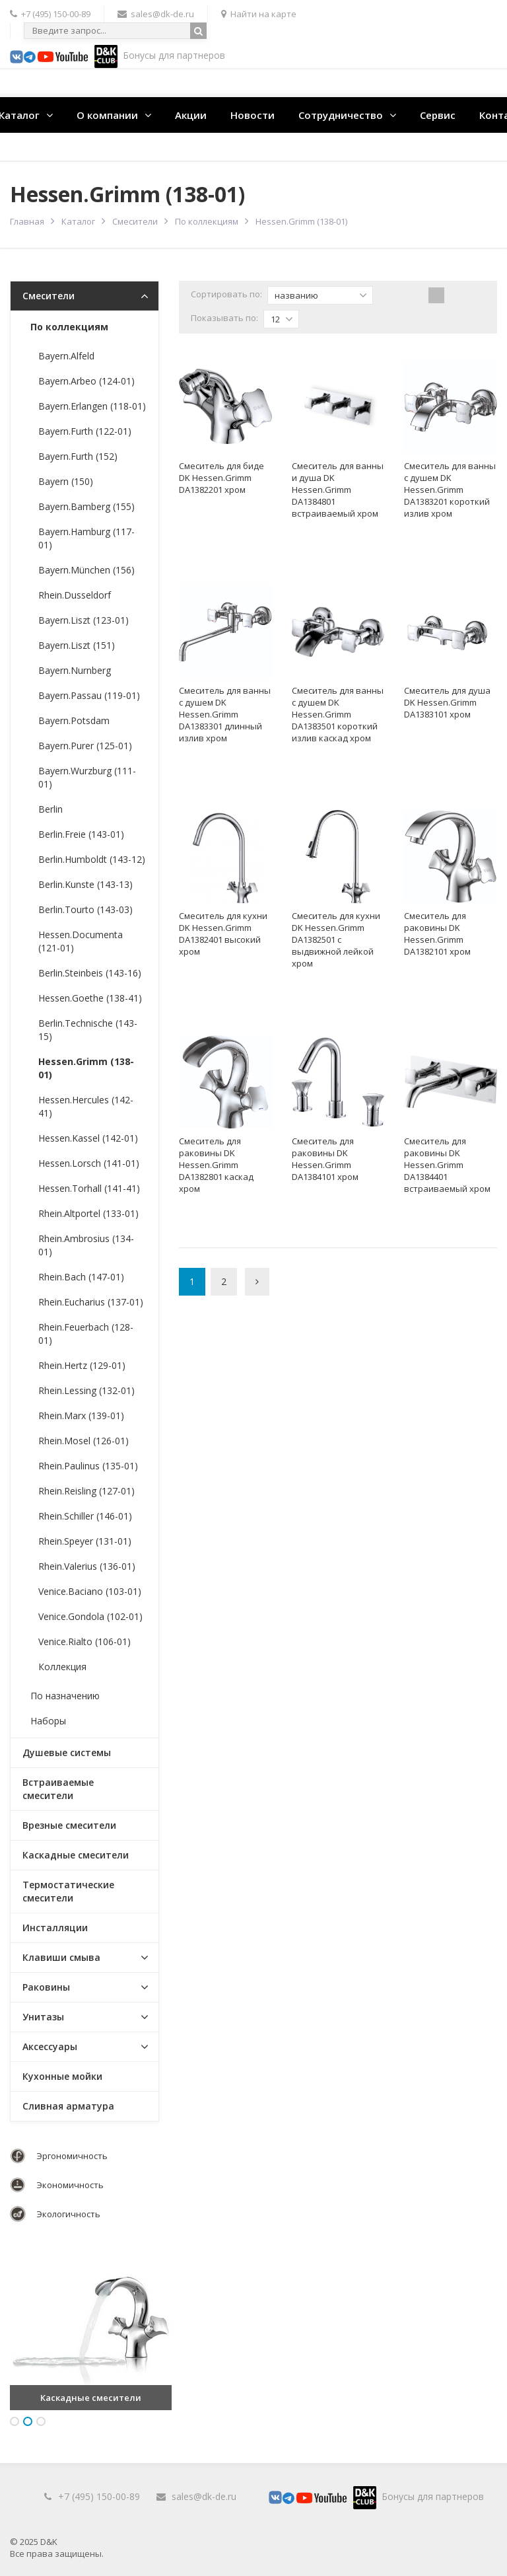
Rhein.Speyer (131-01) (84, 1541)
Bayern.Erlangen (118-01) (92, 406)
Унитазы (43, 2016)
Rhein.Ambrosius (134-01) (86, 1245)
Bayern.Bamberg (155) (86, 506)
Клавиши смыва (61, 1957)
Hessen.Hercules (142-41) (85, 1106)
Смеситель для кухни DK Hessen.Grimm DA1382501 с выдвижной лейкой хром (336, 939)
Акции (191, 115)
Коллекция (62, 1666)
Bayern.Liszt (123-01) (83, 620)
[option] (91, 2329)
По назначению (65, 1695)
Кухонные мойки (62, 2076)
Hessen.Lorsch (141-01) (88, 1163)
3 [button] (41, 2421)
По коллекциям (206, 221)
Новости (252, 115)
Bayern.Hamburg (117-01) (86, 538)
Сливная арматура (68, 2106)
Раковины (46, 1987)
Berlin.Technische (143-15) (87, 1030)
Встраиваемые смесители (58, 1789)
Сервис (438, 115)
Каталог (78, 221)
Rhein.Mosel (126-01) (83, 1440)
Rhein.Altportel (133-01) (88, 1213)
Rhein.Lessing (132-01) (86, 1390)
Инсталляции (55, 1927)
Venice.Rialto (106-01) (84, 1641)
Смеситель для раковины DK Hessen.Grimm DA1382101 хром (437, 933)
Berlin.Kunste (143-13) (85, 884)
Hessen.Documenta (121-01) (80, 941)
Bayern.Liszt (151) (76, 645)
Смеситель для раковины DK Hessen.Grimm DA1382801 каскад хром (216, 1165)
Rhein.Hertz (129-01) (81, 1365)
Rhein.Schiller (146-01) (85, 1516)
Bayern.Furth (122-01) (84, 431)
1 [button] (14, 2421)
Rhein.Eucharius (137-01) (90, 1302)
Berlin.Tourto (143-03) (85, 909)
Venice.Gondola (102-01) (90, 1616)
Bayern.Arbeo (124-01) (86, 381)
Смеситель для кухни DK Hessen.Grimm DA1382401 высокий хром (223, 933)
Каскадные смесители (75, 1855)
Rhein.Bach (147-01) (81, 1276)
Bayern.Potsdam (74, 720)
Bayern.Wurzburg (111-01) (87, 777)
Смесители (135, 221)
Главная (27, 221)
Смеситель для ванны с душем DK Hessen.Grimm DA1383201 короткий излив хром (450, 489)
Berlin (50, 809)
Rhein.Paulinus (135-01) (88, 1465)
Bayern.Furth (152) (78, 456)
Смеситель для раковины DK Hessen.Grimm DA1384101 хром (325, 1159)
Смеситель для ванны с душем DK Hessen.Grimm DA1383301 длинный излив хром (225, 714)
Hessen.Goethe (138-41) (90, 998)
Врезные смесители (69, 1825)
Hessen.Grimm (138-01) (86, 1068)
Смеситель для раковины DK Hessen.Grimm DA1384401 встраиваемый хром (447, 1165)
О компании (107, 115)
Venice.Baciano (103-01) (89, 1591)
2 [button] (27, 2421)
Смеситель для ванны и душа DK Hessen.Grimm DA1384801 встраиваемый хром (338, 489)
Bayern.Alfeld (66, 356)
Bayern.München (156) (86, 570)
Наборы (48, 1720)
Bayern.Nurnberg (74, 670)
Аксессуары (49, 2046)
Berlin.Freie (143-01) (81, 834)
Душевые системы (66, 1752)
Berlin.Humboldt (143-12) (91, 859)
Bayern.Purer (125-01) (85, 745)
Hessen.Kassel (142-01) (88, 1138)
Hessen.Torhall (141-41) (89, 1188)
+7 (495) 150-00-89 (99, 2496)
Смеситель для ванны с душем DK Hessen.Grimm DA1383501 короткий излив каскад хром (338, 714)
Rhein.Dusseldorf (74, 595)
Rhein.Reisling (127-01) (86, 1491)
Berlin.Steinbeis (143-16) (89, 973)
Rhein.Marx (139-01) (81, 1415)
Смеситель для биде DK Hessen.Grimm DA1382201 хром (221, 478)
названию (321, 295)
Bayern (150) (65, 481)
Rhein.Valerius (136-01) (86, 1566)
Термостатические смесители (68, 1891)
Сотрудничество (340, 115)
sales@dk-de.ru (204, 2496)
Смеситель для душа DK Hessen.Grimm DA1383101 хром (447, 702)
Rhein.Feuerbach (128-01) (85, 1333)
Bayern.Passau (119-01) (89, 695)
